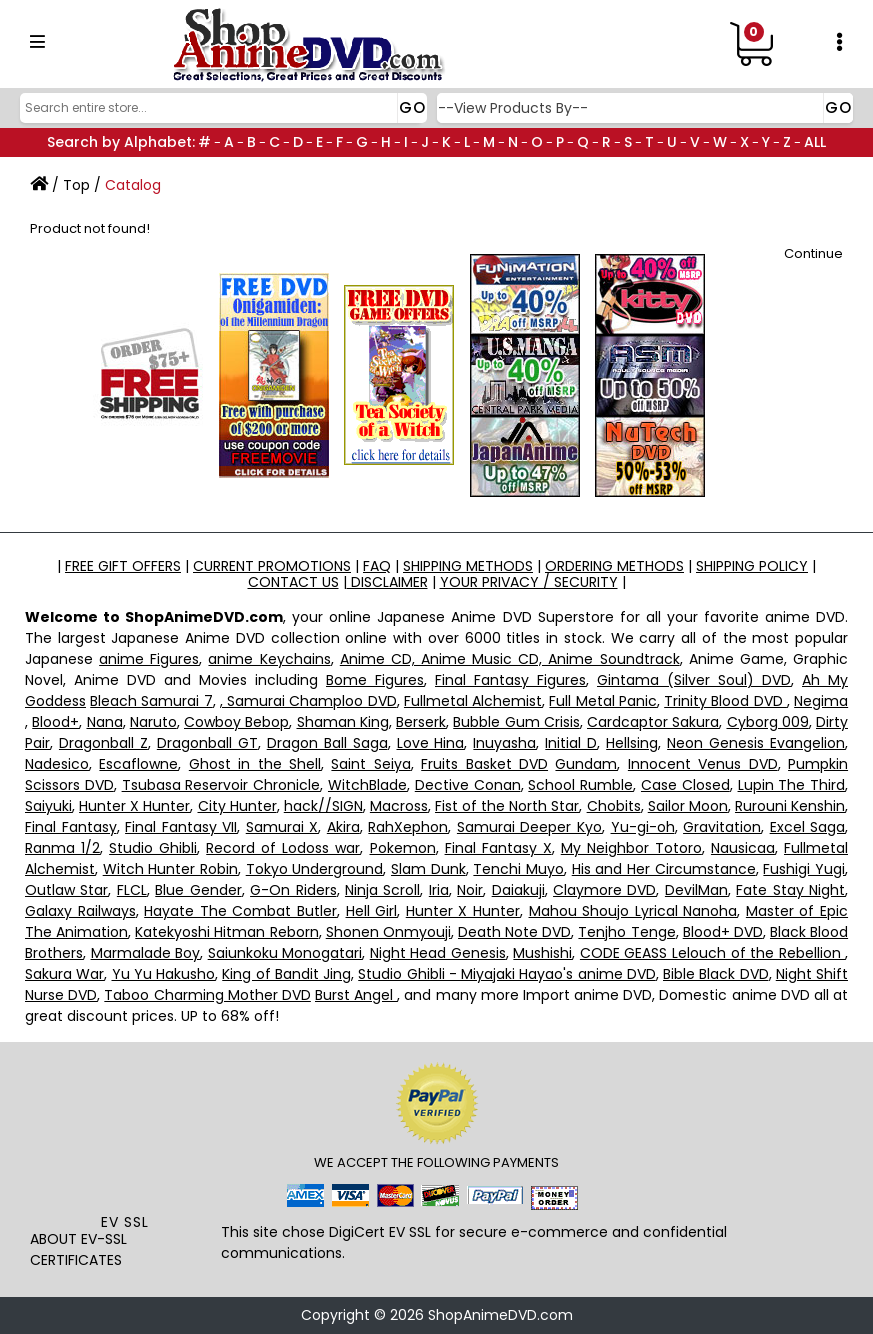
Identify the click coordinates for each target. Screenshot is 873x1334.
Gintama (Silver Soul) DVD (694, 680)
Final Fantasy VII (181, 827)
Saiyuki (48, 806)
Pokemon (403, 848)
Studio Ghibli (153, 848)
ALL (815, 142)
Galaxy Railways (80, 911)
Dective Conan (468, 785)
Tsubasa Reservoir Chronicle (221, 785)
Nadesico (57, 764)
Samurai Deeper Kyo (529, 827)
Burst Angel (356, 995)
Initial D (571, 743)
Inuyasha (504, 743)
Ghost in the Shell (255, 764)
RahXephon (408, 827)
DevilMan (696, 890)
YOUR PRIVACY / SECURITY (529, 582)
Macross (399, 806)
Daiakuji (518, 890)
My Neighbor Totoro (631, 848)
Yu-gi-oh (643, 827)
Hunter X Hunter (134, 806)
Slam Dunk (428, 869)
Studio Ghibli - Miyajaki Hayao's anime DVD (507, 974)
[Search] (221, 108)
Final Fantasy (71, 827)
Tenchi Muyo (518, 869)
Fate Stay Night (790, 890)
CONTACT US (293, 582)
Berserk (421, 722)
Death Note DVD (514, 932)
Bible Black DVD (716, 974)
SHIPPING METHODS (468, 566)
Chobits (614, 806)
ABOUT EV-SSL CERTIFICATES (78, 1249)
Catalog (133, 185)
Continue (813, 253)
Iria (439, 890)
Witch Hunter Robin (170, 869)
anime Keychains (269, 659)
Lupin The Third (792, 785)
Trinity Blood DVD (725, 701)
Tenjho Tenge (626, 932)
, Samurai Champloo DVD (308, 701)
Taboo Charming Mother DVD (207, 995)
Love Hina (431, 743)
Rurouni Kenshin (790, 806)
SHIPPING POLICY (752, 566)
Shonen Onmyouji (388, 932)
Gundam (586, 764)
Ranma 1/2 (62, 848)
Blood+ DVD (723, 932)
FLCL (132, 890)
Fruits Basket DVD (484, 764)
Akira (343, 827)
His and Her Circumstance (664, 869)
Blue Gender (198, 890)
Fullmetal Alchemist (473, 701)
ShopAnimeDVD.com (500, 1315)
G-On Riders (293, 890)
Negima (821, 701)
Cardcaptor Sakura (653, 722)
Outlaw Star (66, 890)
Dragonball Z (103, 743)
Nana (105, 722)
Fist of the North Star (507, 806)
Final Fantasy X (498, 848)
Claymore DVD (604, 890)
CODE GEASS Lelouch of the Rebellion (712, 953)
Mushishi (542, 953)
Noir (470, 890)
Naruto (153, 722)
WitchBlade (367, 785)
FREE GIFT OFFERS (123, 566)
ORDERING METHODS (614, 566)
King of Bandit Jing (286, 974)
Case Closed (685, 785)
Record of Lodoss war (283, 848)
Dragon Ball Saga (327, 743)
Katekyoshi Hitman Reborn (226, 932)
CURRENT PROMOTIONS (272, 566)
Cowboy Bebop (236, 722)
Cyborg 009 (768, 722)
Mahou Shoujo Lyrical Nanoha (633, 911)
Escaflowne (138, 764)
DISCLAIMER (387, 582)
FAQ (377, 566)
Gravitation (722, 827)
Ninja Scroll (382, 890)
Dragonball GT (207, 743)
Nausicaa (743, 848)
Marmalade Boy (146, 953)
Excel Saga (808, 827)
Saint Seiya (370, 764)
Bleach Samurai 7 (151, 701)
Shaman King (343, 722)
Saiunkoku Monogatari (285, 953)
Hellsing (632, 743)
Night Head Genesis (438, 953)
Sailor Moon (688, 806)
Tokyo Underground (315, 869)
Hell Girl (372, 911)
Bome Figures (375, 680)
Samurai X (282, 827)
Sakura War (64, 974)
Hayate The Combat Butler (240, 911)
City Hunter (237, 806)
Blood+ (55, 722)
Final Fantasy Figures (510, 680)
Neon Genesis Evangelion (756, 743)
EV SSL (125, 1222)
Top (76, 185)
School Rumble (580, 785)
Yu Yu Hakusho (164, 974)
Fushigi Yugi (804, 869)
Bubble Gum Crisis (516, 722)
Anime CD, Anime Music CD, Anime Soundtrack (510, 659)
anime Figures (149, 659)
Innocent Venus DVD (703, 764)
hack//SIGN (323, 806)
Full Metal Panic (602, 701)
